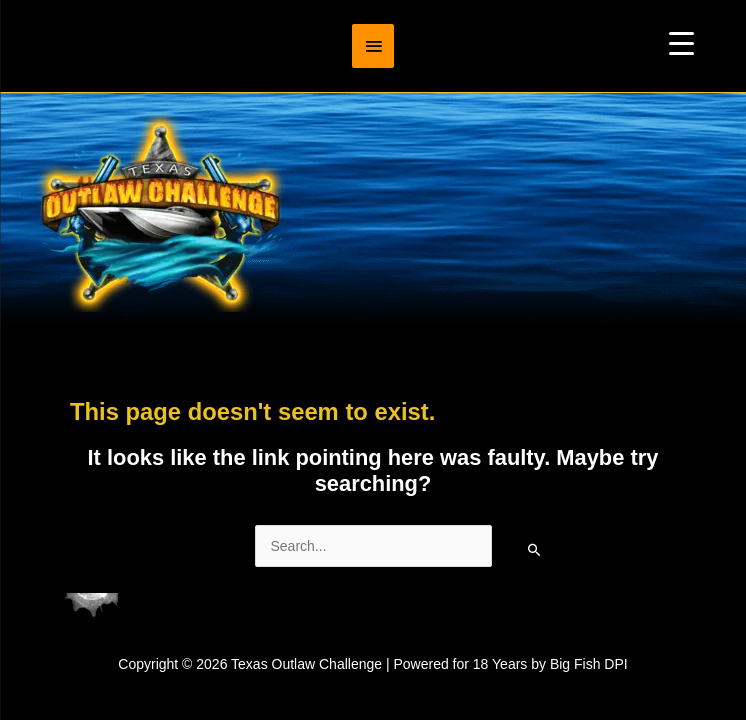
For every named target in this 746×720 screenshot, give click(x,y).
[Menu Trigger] (681, 42)
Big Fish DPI (589, 664)
